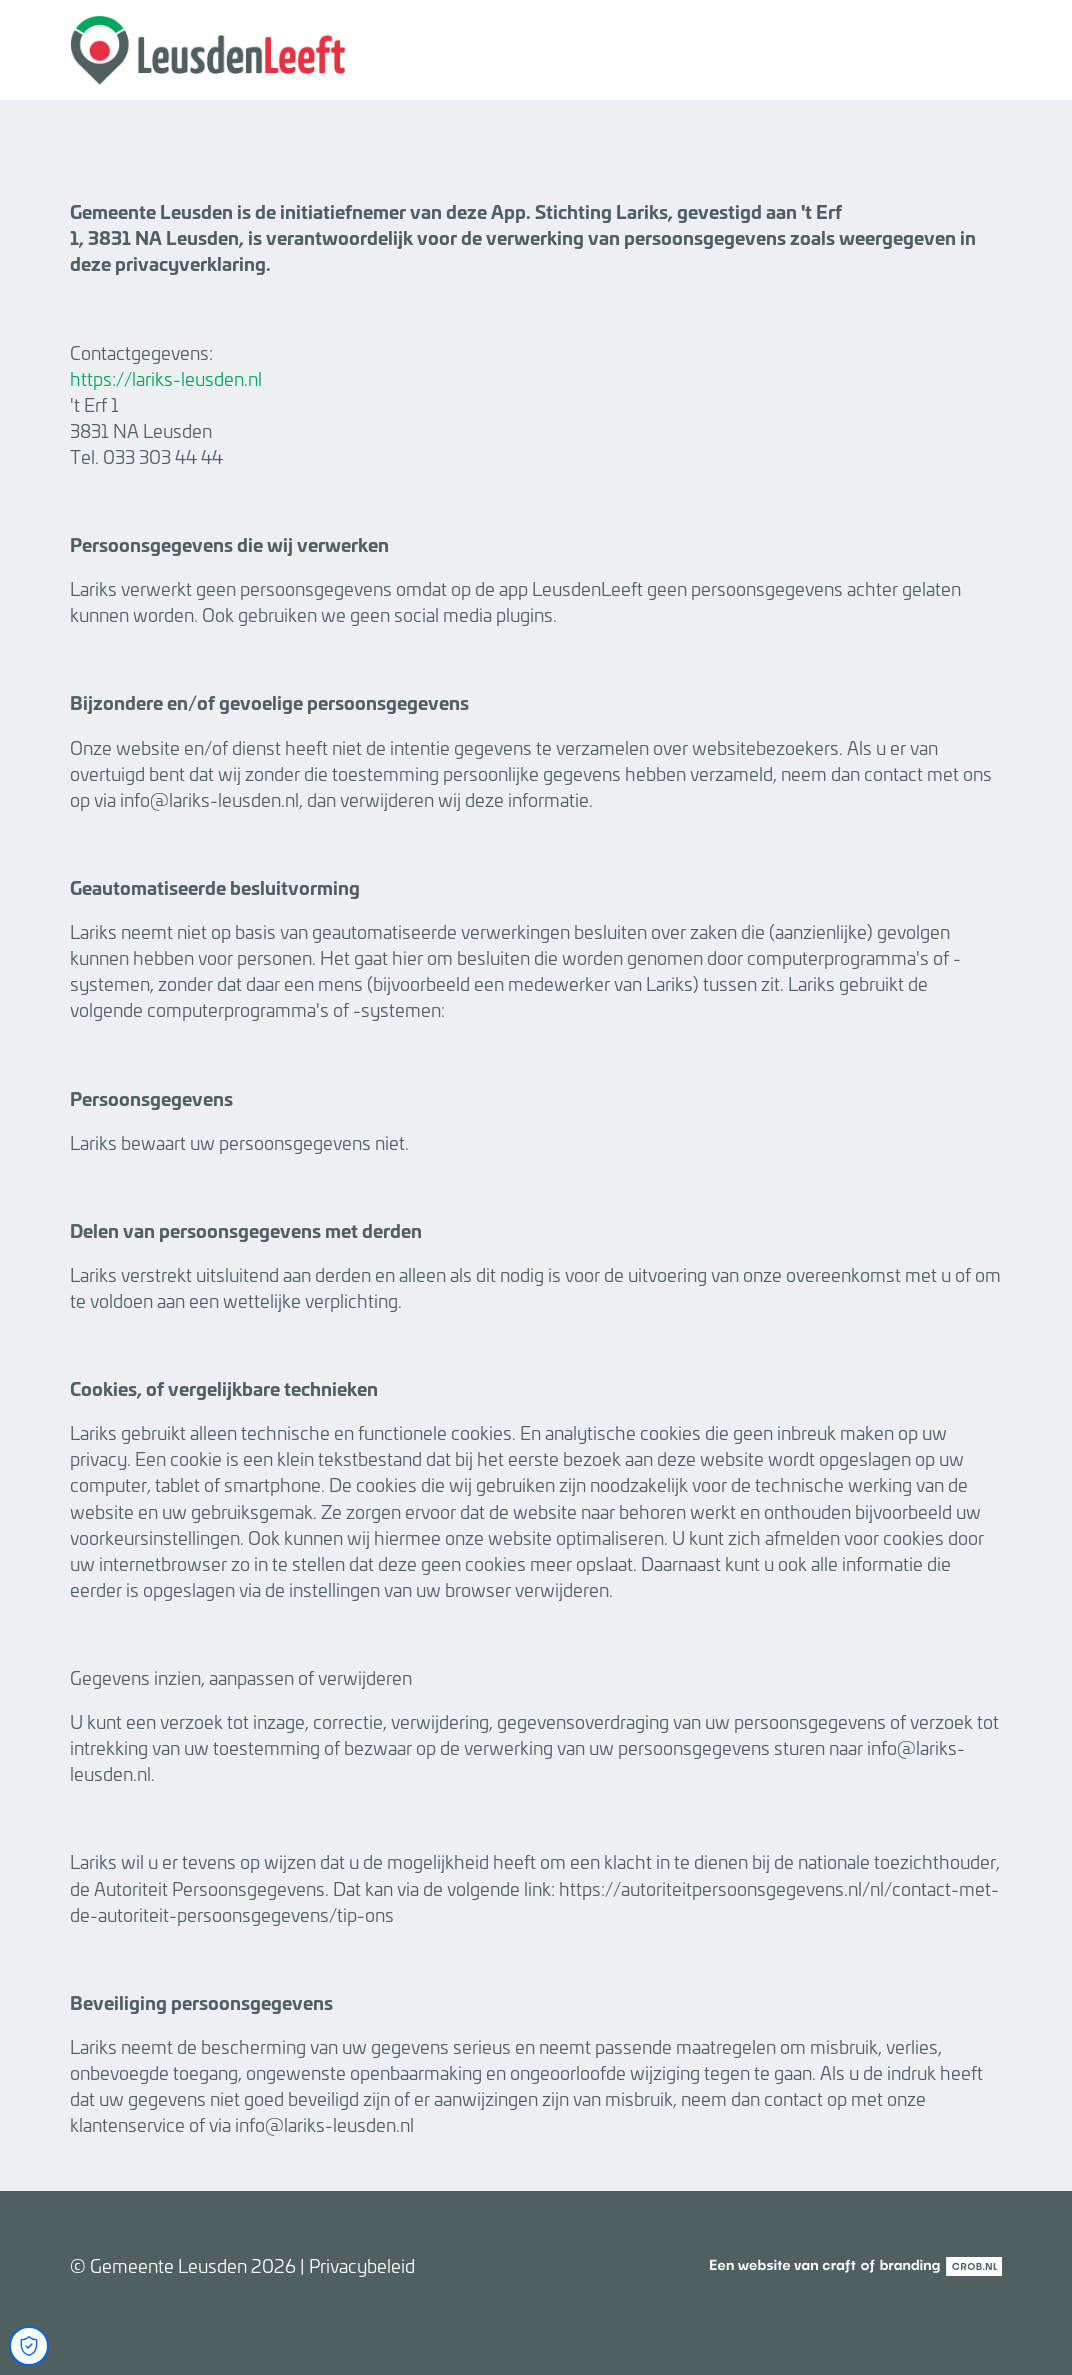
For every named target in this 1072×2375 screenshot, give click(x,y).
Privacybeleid (362, 2265)
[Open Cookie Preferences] (29, 2346)
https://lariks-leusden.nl (166, 378)
